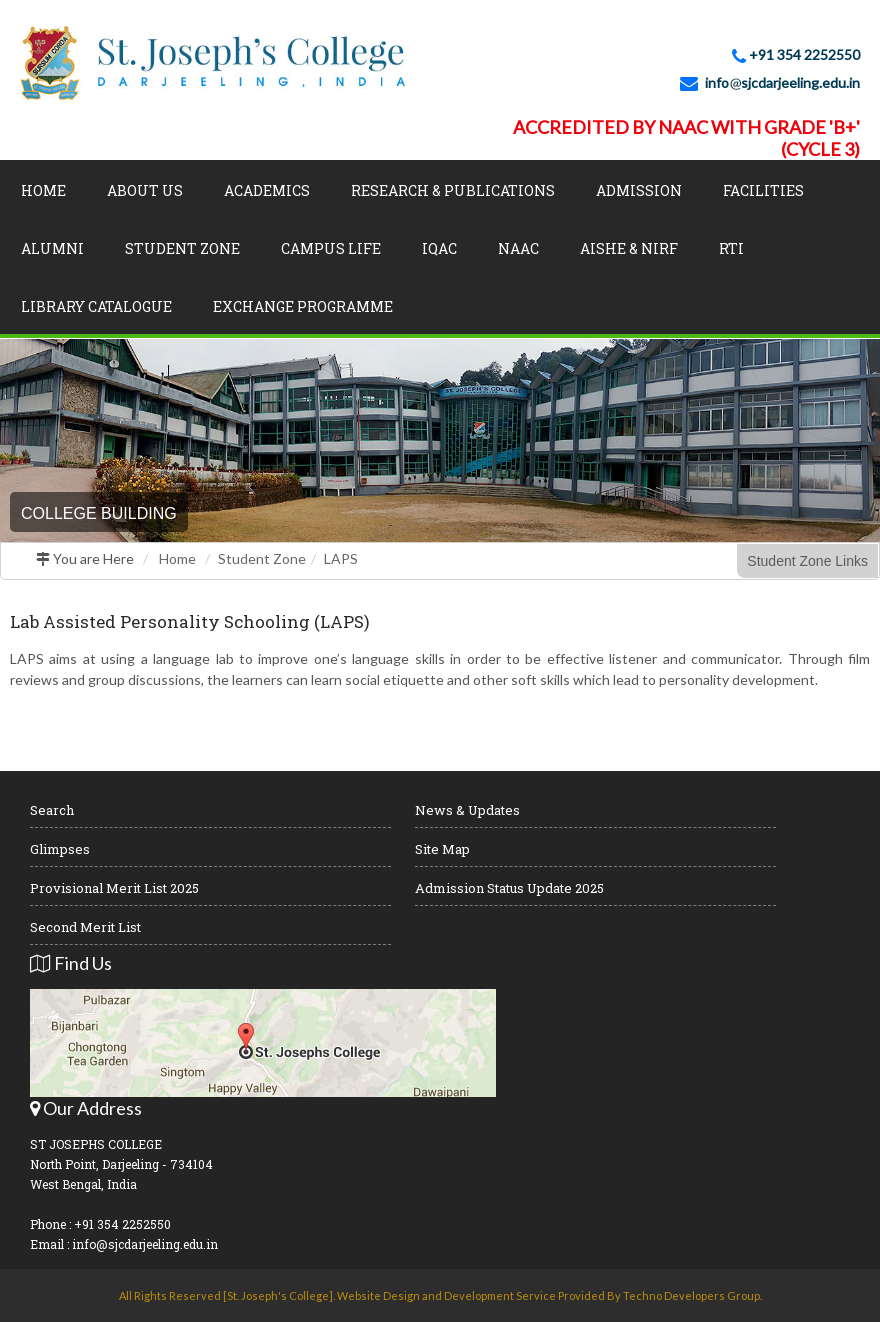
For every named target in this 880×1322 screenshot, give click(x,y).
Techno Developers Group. (692, 1295)
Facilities (763, 190)
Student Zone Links (807, 561)
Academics (267, 190)
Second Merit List (85, 927)
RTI (731, 248)
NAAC (518, 248)
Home (43, 190)
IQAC (439, 248)
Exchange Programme (303, 306)
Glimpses (60, 849)
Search (52, 810)
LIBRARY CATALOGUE (96, 306)
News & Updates (467, 810)
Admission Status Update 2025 (509, 888)
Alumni (52, 248)
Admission (639, 190)
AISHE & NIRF (629, 248)
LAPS (341, 558)
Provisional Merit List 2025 (114, 888)
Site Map (442, 849)
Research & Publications (453, 190)
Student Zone (182, 248)
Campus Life (331, 248)
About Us (145, 190)
